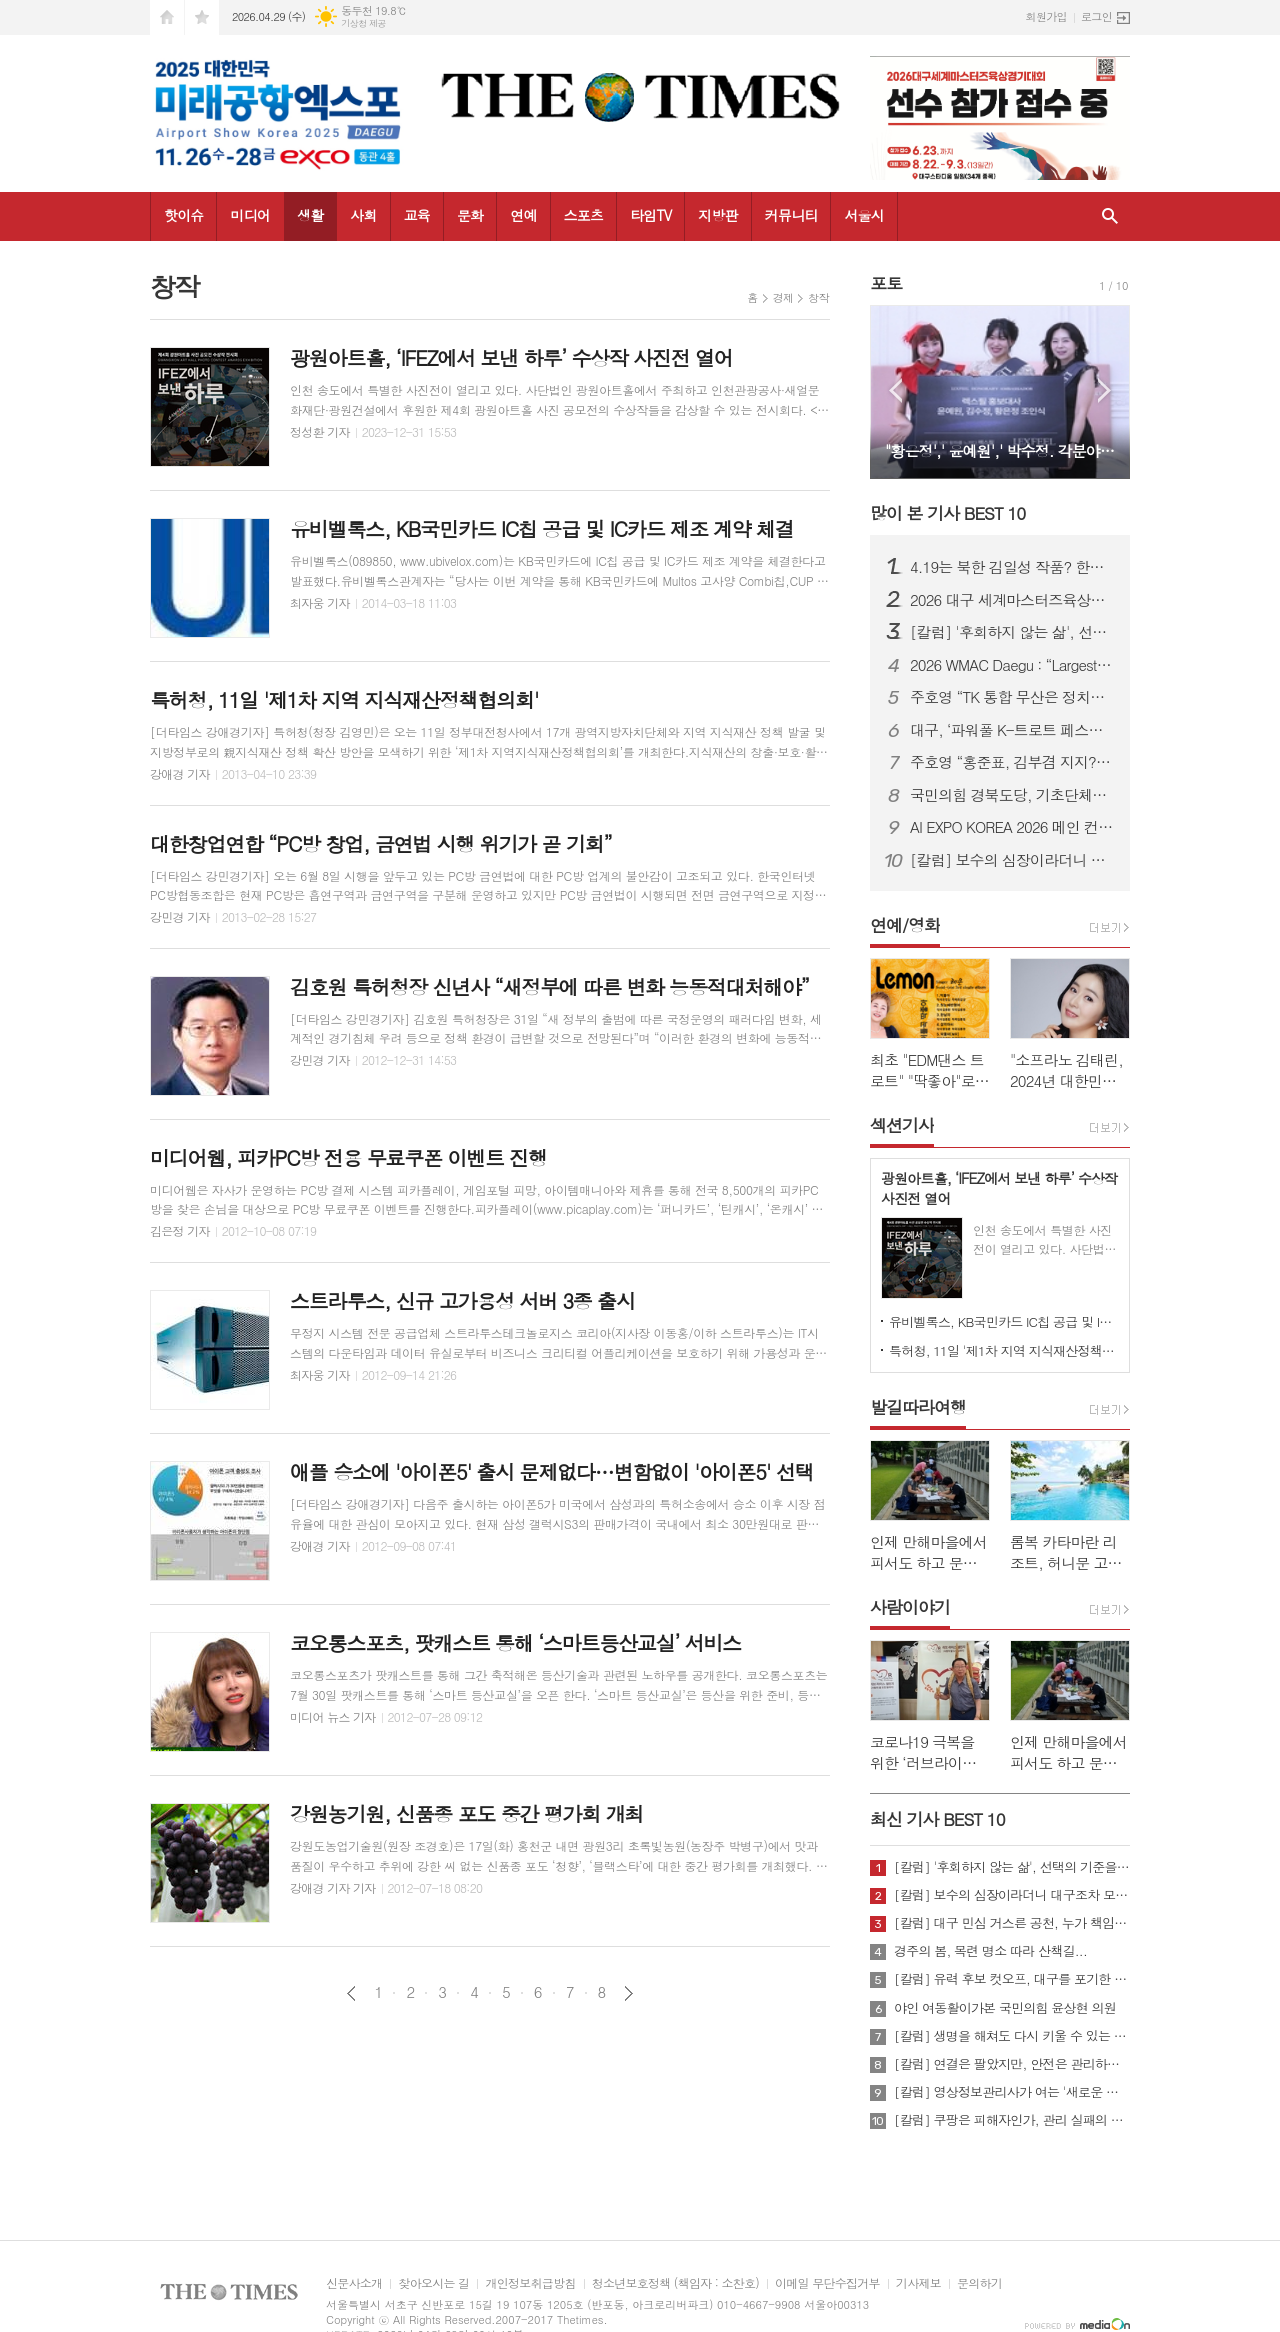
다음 (628, 1993)
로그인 (1096, 16)
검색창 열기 (1110, 216)
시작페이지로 (167, 17)
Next (1104, 390)
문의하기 (979, 2283)
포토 (886, 283)
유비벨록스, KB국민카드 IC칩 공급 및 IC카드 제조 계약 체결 (1004, 1321)
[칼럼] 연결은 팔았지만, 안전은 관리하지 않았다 (1012, 2064)
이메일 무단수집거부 (827, 2283)
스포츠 (583, 215)
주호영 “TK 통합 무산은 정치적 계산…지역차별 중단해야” (1012, 697)
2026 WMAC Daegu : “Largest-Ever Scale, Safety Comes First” (1012, 665)
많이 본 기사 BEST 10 (947, 513)
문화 (470, 215)
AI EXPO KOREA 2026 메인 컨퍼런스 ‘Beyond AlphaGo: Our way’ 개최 (1012, 827)
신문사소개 (354, 2283)
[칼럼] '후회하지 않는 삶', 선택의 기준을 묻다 (1012, 632)
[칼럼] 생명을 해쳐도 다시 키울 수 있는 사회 (1012, 2036)
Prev (895, 390)
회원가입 (1046, 16)
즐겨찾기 (202, 17)
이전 (351, 1993)
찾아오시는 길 (433, 2283)
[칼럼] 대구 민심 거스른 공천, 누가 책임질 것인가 (1012, 1923)
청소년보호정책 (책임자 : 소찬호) (675, 2283)
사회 (363, 215)
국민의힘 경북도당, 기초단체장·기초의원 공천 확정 (1012, 795)
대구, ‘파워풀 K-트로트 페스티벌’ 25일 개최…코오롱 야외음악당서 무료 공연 (1012, 730)
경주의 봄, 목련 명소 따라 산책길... (990, 1951)
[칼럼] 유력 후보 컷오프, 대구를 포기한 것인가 (1012, 1979)
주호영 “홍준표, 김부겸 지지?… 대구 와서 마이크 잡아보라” (1012, 762)
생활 (310, 215)
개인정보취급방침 (530, 2283)
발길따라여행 (918, 1407)
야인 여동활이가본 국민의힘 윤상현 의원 (1005, 2008)
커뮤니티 (791, 215)
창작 (818, 297)
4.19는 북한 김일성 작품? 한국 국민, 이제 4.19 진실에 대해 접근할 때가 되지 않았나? (1012, 567)
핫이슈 (183, 215)
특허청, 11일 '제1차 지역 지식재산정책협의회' (1004, 1350)
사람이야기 (910, 1607)
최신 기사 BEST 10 (937, 1819)
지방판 (717, 215)
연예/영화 (905, 925)
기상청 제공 (363, 23)
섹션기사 (902, 1125)
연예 (523, 215)
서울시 (863, 215)
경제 (783, 297)
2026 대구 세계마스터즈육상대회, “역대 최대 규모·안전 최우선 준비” (1012, 600)
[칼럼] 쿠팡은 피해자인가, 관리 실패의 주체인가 (1012, 2120)
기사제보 (918, 2283)
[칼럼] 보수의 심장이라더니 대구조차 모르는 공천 (1012, 860)
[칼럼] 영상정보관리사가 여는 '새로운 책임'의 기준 (1012, 2092)
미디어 (249, 215)
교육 (417, 215)
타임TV (650, 215)
